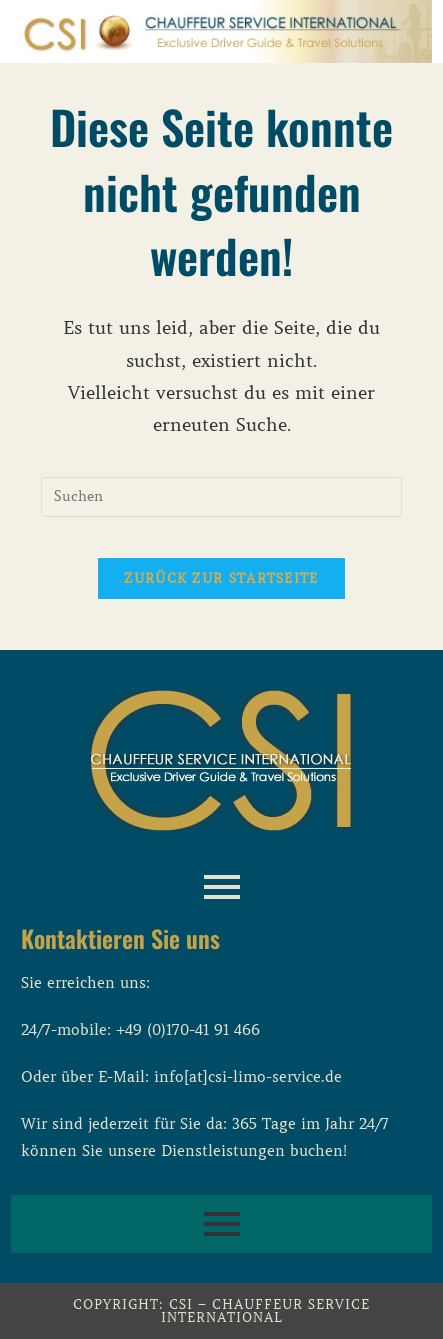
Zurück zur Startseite (221, 578)
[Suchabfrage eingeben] (221, 497)
